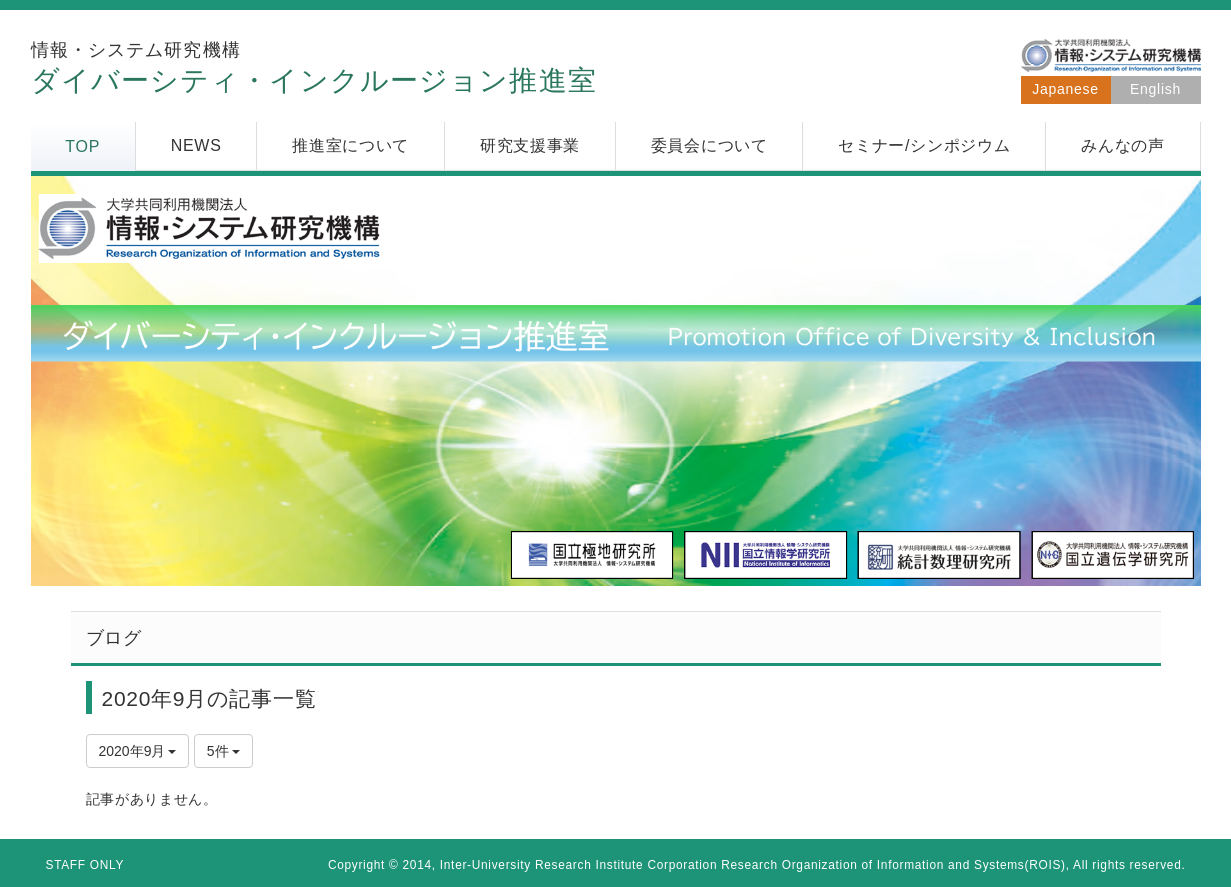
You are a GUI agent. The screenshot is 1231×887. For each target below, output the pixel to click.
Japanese (1065, 89)
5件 (224, 751)
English (1155, 89)
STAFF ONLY (85, 865)
